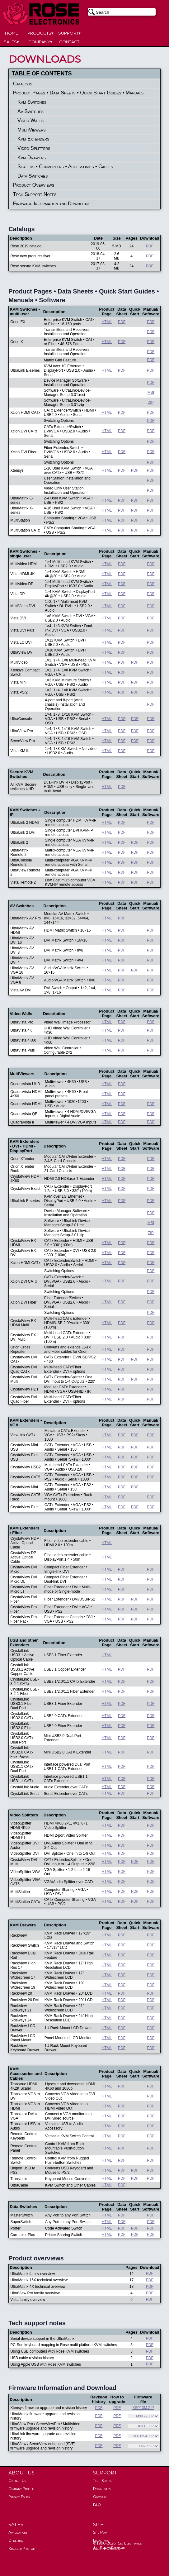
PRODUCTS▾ (40, 33)
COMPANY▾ (40, 41)
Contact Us (17, 2480)
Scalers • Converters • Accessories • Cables (65, 166)
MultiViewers (31, 129)
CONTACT (69, 41)
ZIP (151, 402)
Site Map (100, 2532)
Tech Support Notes (35, 194)
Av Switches (30, 111)
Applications (17, 2532)
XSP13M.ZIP (143, 2408)
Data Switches (32, 176)
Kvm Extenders (33, 138)
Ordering (15, 2540)
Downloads (101, 2488)
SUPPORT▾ (69, 33)
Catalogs (22, 83)
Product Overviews (33, 185)
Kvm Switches (31, 102)
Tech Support (103, 2480)
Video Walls (30, 120)
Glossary (99, 2496)
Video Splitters (33, 148)
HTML (106, 322)
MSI (151, 392)
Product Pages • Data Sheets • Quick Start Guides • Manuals (78, 92)
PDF (149, 246)
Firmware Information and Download (51, 203)
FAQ (97, 2504)
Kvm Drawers (31, 157)
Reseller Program (21, 2548)
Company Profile (21, 2488)
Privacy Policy (19, 2496)
